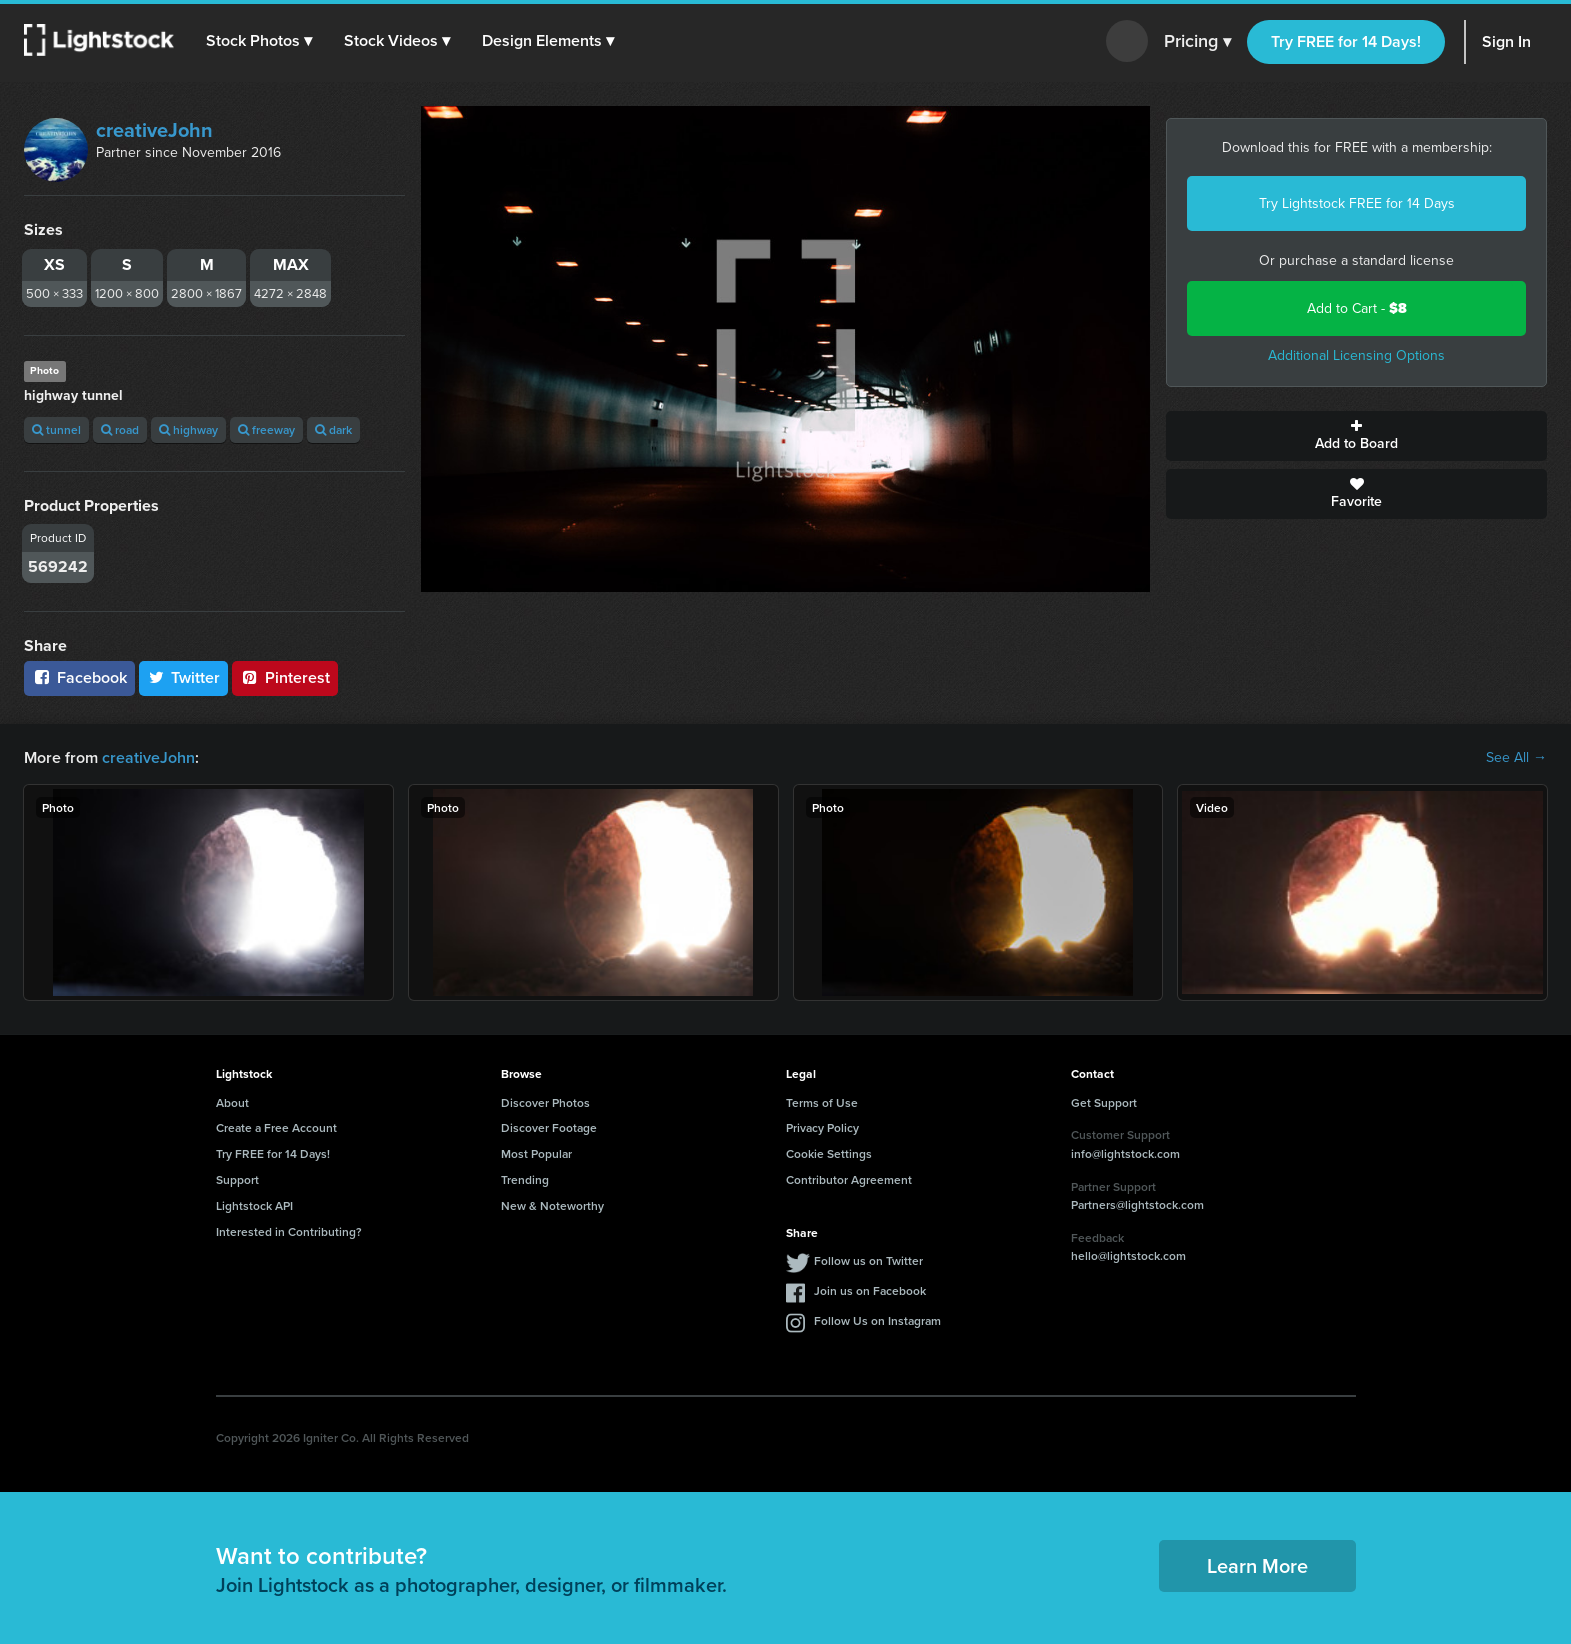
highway (188, 429)
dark (333, 429)
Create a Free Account (276, 1127)
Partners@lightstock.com (1137, 1204)
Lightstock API (254, 1205)
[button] (259, 41)
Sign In (1506, 41)
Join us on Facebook (870, 1290)
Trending (525, 1179)
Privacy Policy (822, 1127)
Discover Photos (545, 1102)
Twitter (184, 677)
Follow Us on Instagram (877, 1320)
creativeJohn (154, 130)
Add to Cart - (1357, 308)
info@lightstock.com (1125, 1153)
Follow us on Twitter (868, 1260)
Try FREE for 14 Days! (1346, 41)
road (120, 429)
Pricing (1197, 42)
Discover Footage (549, 1127)
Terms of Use (822, 1102)
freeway (266, 429)
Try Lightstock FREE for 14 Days (1357, 203)
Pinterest (285, 677)
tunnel (56, 429)
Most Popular (536, 1153)
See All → (1516, 758)
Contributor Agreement (849, 1179)
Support (237, 1179)
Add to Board (1356, 436)
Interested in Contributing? (289, 1231)
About (232, 1102)
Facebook (79, 677)
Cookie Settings (829, 1153)
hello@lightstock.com (1128, 1255)
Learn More (1257, 1565)
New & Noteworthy (552, 1205)
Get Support (1104, 1102)
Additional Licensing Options (1356, 355)
